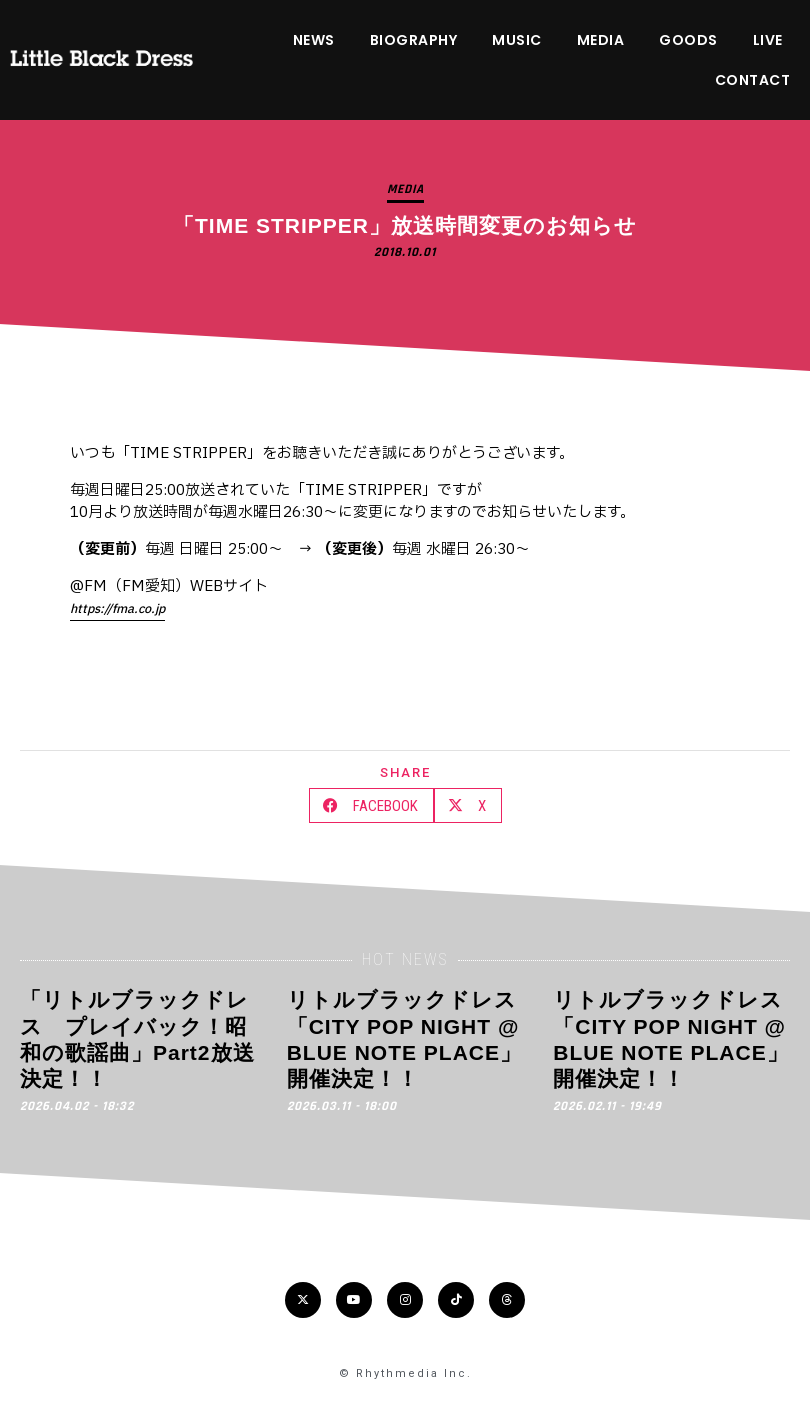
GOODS (688, 40)
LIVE (768, 40)
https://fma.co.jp (117, 609)
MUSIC (517, 40)
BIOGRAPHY (414, 40)
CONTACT (753, 80)
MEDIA (601, 40)
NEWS (314, 40)
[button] (371, 805)
